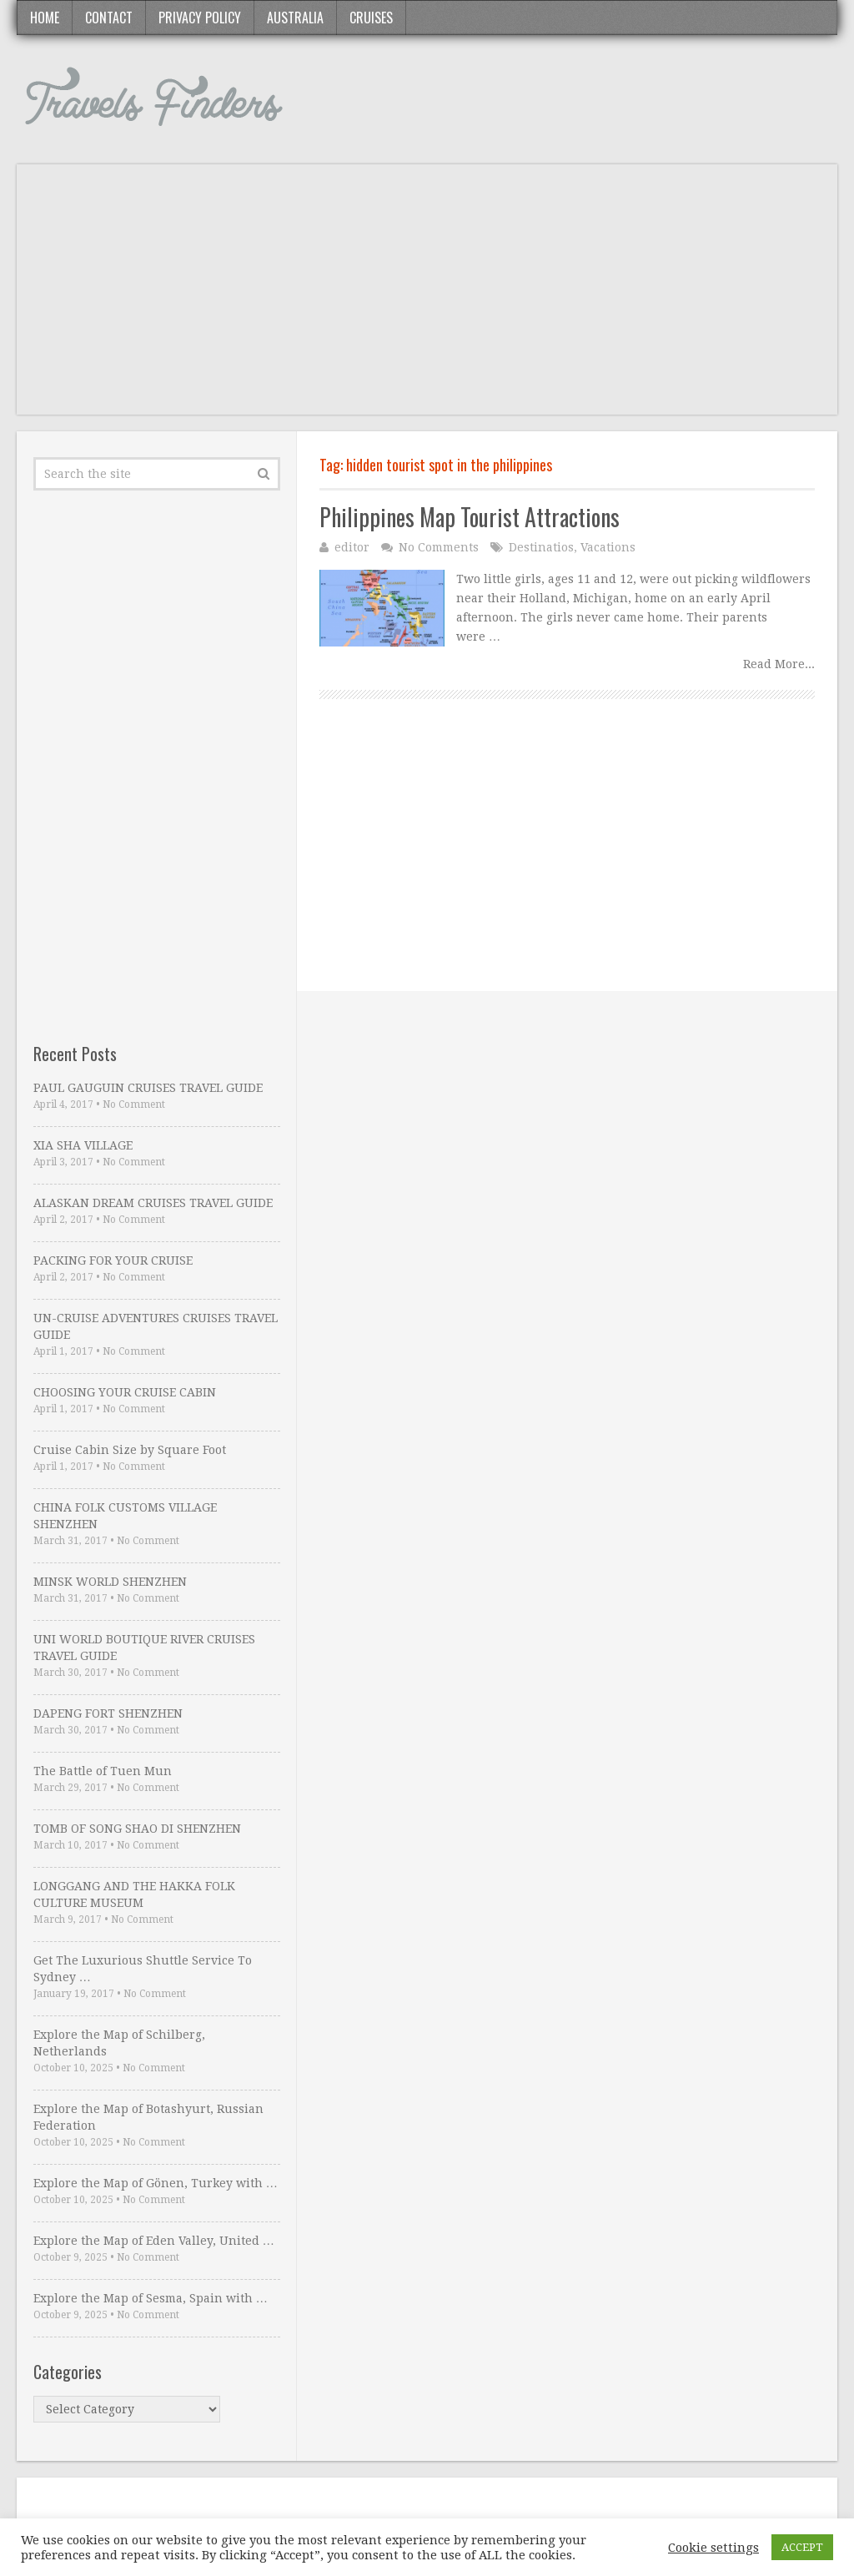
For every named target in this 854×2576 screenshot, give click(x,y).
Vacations (607, 547)
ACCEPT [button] (802, 2547)
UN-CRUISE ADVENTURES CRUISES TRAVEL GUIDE (155, 1326)
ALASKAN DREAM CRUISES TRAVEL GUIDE (153, 1203)
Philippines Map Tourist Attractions (469, 517)
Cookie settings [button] (713, 2547)
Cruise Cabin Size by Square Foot (129, 1450)
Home (44, 18)
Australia (295, 18)
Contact (109, 18)
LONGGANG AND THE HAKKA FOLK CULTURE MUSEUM (134, 1894)
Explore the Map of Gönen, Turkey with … (155, 2183)
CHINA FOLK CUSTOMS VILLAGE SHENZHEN (125, 1516)
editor (351, 547)
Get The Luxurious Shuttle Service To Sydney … (142, 1969)
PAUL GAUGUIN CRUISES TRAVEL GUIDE (148, 1087)
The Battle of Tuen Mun (102, 1771)
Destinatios (541, 547)
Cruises (371, 18)
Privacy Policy (199, 18)
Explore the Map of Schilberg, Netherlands (119, 2043)
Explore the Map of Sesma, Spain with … (150, 2298)
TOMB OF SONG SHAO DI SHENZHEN (137, 1828)
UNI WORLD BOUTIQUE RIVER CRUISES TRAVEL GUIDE (144, 1648)
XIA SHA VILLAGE (83, 1145)
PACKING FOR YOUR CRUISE (113, 1260)
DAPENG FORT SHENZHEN (108, 1713)
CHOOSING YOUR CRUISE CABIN (124, 1392)
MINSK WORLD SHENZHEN (110, 1581)
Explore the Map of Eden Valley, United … (153, 2240)
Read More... (779, 664)
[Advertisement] (426, 298)
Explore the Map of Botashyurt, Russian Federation (148, 2117)
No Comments (439, 547)
